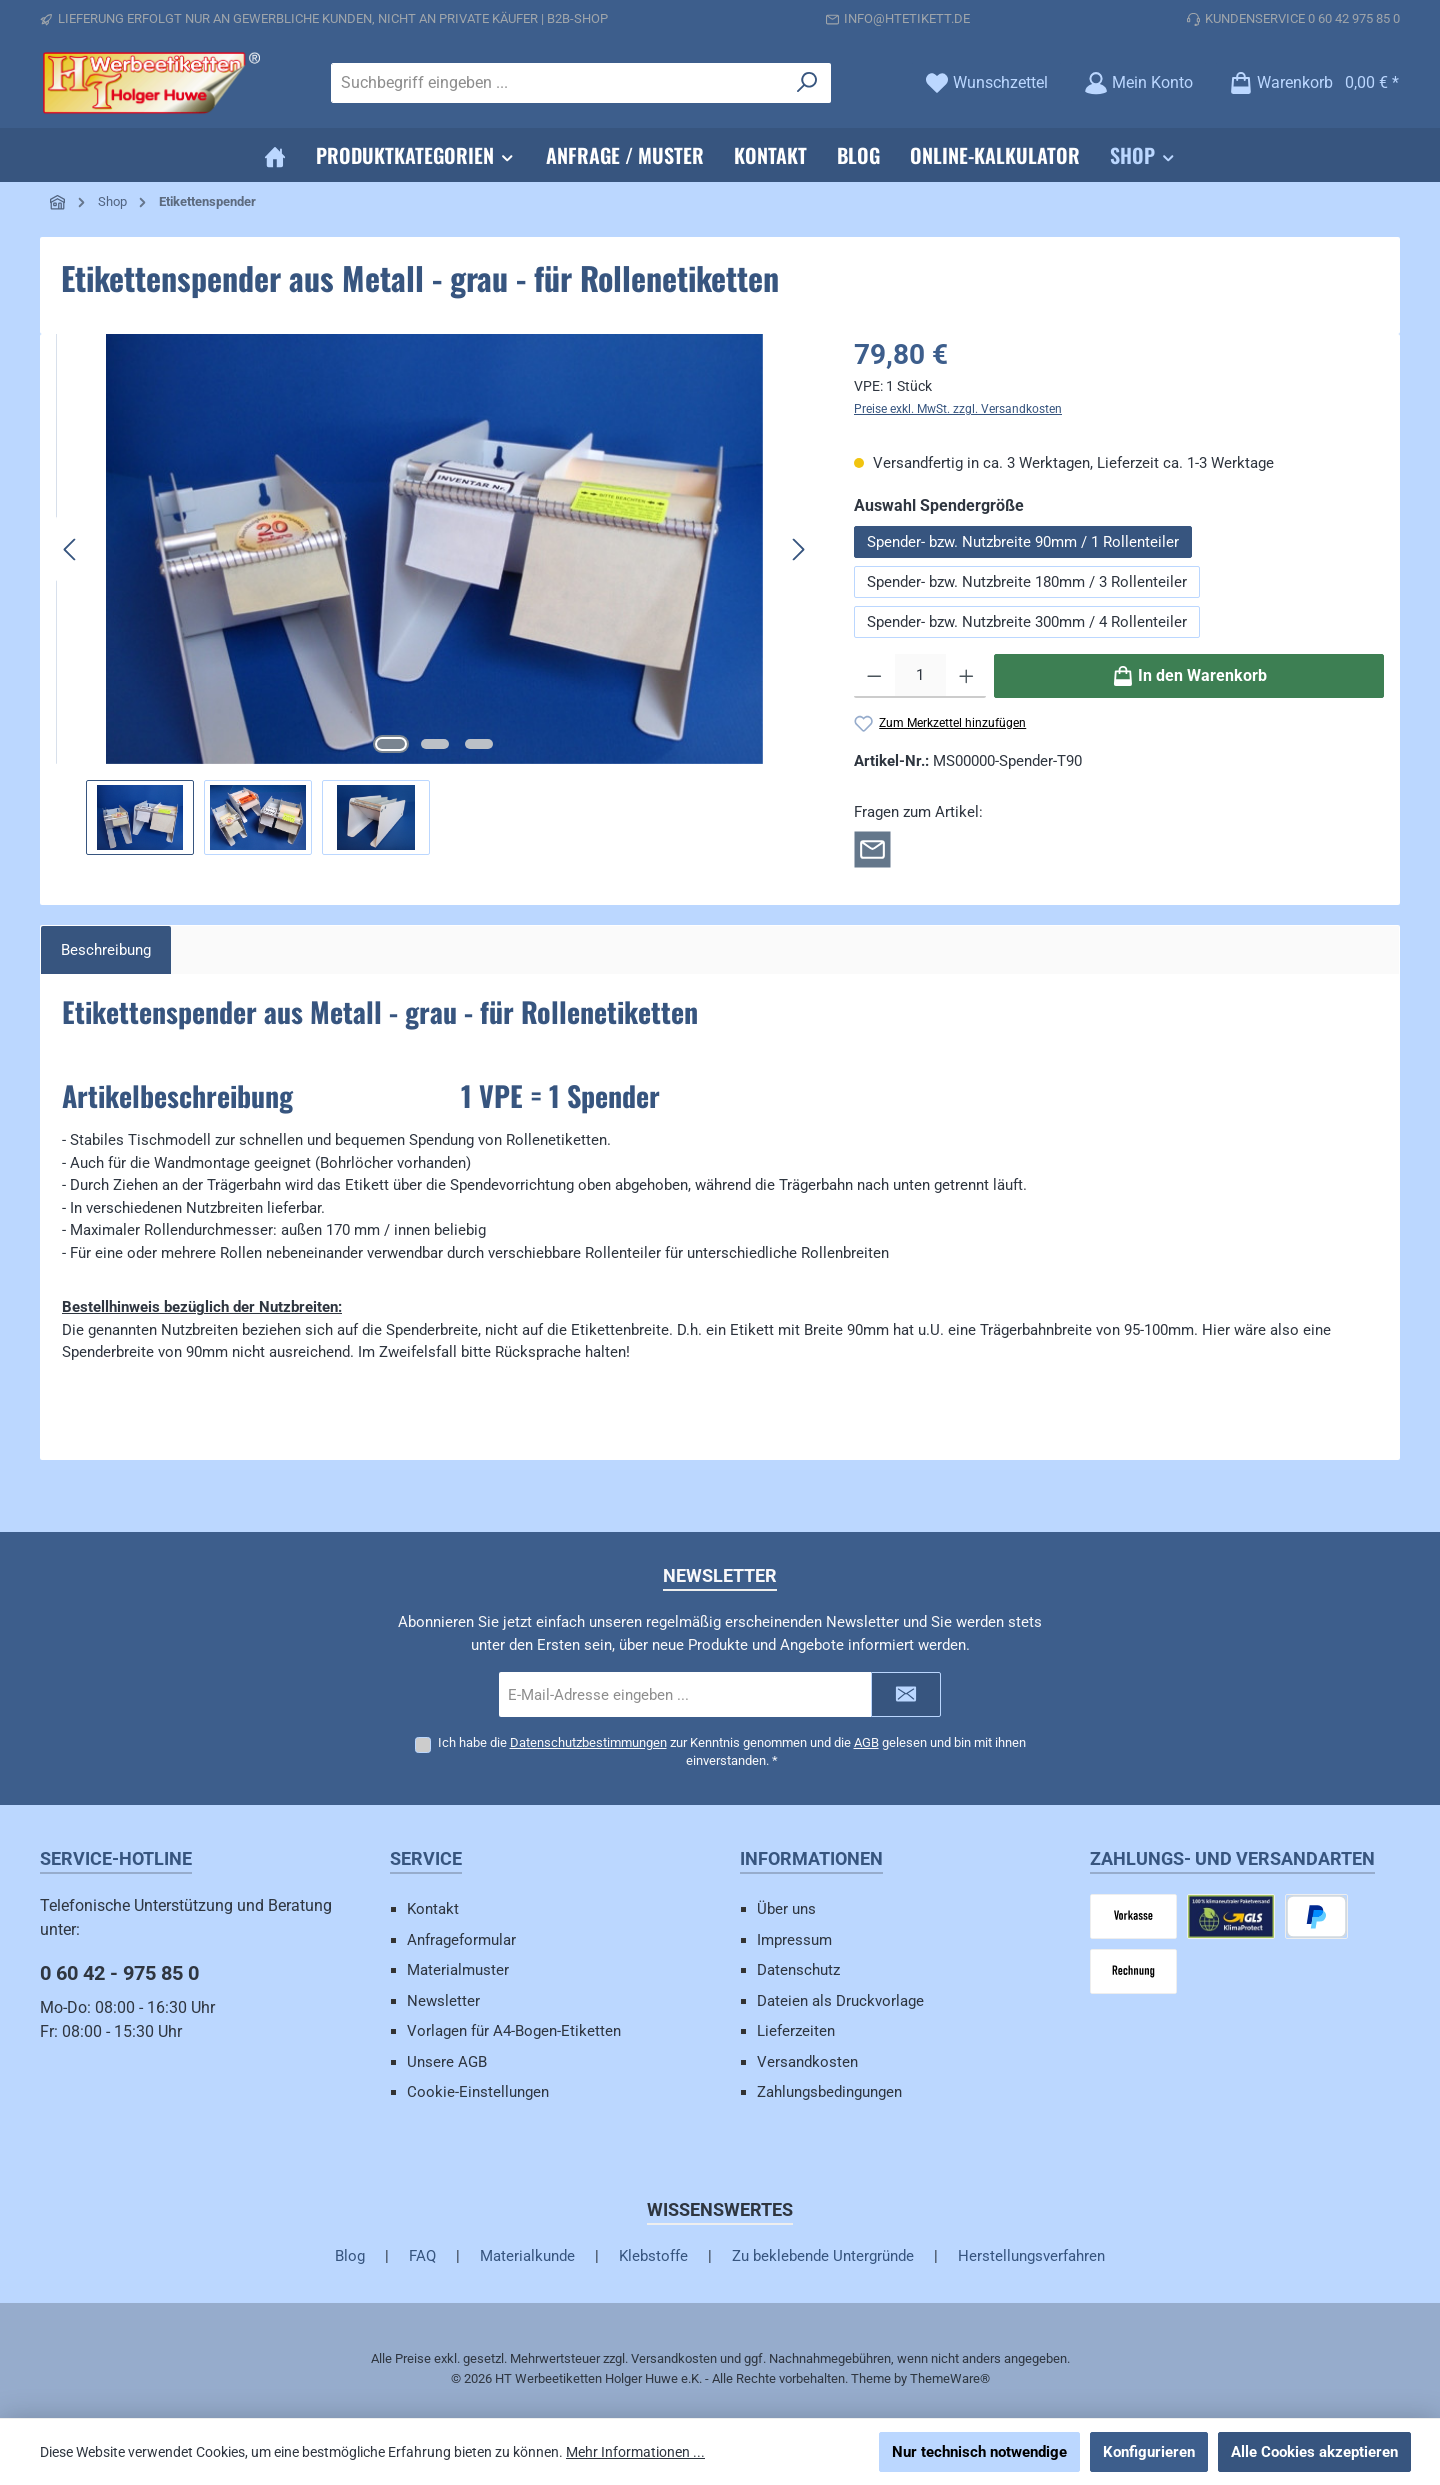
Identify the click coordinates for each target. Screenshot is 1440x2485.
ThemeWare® (950, 2378)
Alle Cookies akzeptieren (1314, 2452)
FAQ (422, 2256)
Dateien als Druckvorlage (840, 2001)
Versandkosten (807, 2062)
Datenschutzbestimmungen (588, 1742)
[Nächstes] (798, 549)
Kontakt (433, 1909)
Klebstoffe (653, 2256)
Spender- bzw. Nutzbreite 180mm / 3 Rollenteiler (1027, 582)
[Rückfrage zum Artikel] (872, 848)
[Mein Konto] (1138, 82)
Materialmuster (458, 1970)
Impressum (794, 1940)
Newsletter (443, 2001)
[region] (435, 594)
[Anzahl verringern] (874, 676)
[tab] (106, 950)
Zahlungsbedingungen (829, 2092)
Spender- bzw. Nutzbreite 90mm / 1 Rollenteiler (1023, 542)
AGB (866, 1742)
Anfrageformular (461, 1940)
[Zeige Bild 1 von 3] (391, 744)
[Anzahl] (920, 676)
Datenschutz (798, 1970)
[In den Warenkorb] (1189, 676)
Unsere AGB (447, 2062)
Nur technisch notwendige (979, 2452)
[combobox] (558, 83)
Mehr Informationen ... (635, 2452)
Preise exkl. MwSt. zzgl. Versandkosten (958, 409)
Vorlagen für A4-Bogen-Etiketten (514, 2031)
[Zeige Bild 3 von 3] (479, 744)
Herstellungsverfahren (1031, 2256)
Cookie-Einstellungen (478, 2092)
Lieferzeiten (796, 2031)
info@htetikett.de (907, 18)
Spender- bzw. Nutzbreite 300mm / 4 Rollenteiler (1027, 622)
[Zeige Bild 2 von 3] (435, 744)
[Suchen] (807, 83)
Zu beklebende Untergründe (823, 2256)
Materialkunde (527, 2256)
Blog (350, 2256)
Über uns (786, 1909)
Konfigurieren (1149, 2452)
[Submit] (906, 1694)
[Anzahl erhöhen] (966, 676)
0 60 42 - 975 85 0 (119, 1973)
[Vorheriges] (71, 549)
